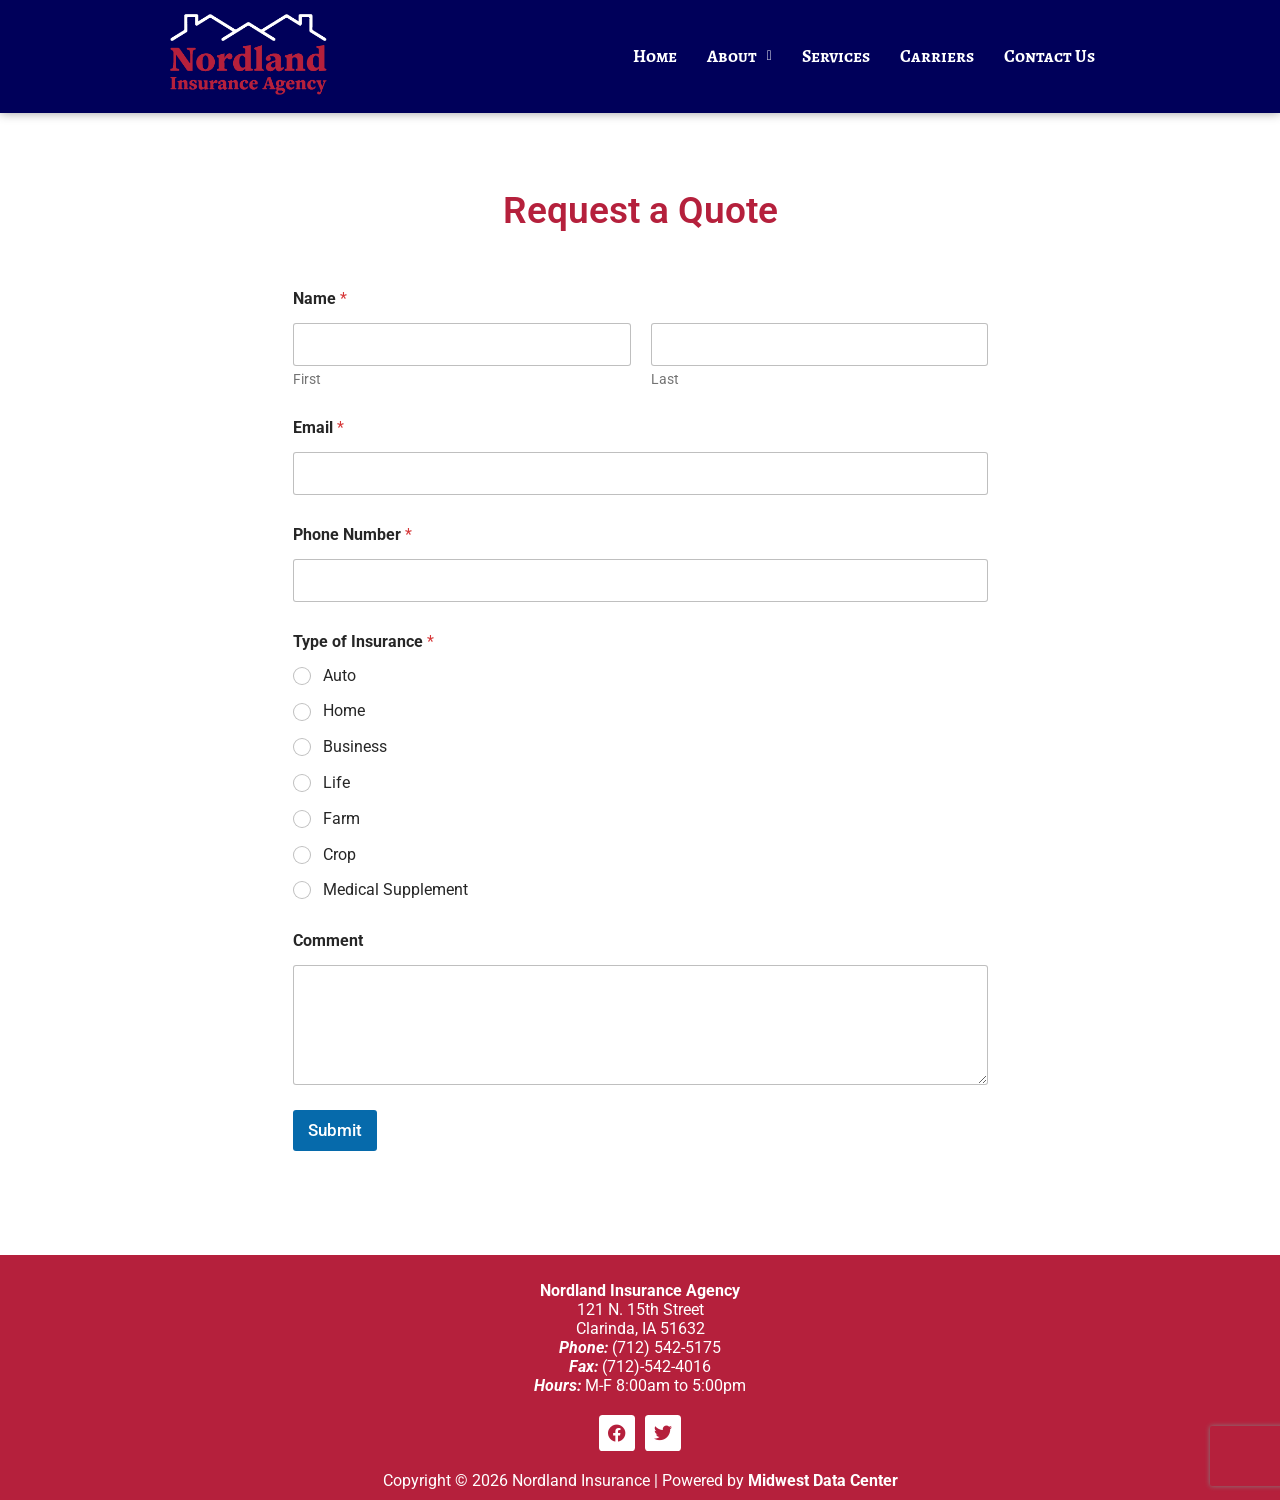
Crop (339, 854)
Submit (335, 1130)
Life (336, 782)
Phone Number (352, 534)
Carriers (937, 56)
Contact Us (1049, 56)
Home (655, 56)
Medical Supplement (395, 889)
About (739, 56)
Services (836, 56)
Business (355, 746)
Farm (341, 818)
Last (664, 379)
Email (318, 427)
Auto (339, 675)
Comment (328, 940)
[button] (739, 57)
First (307, 379)
